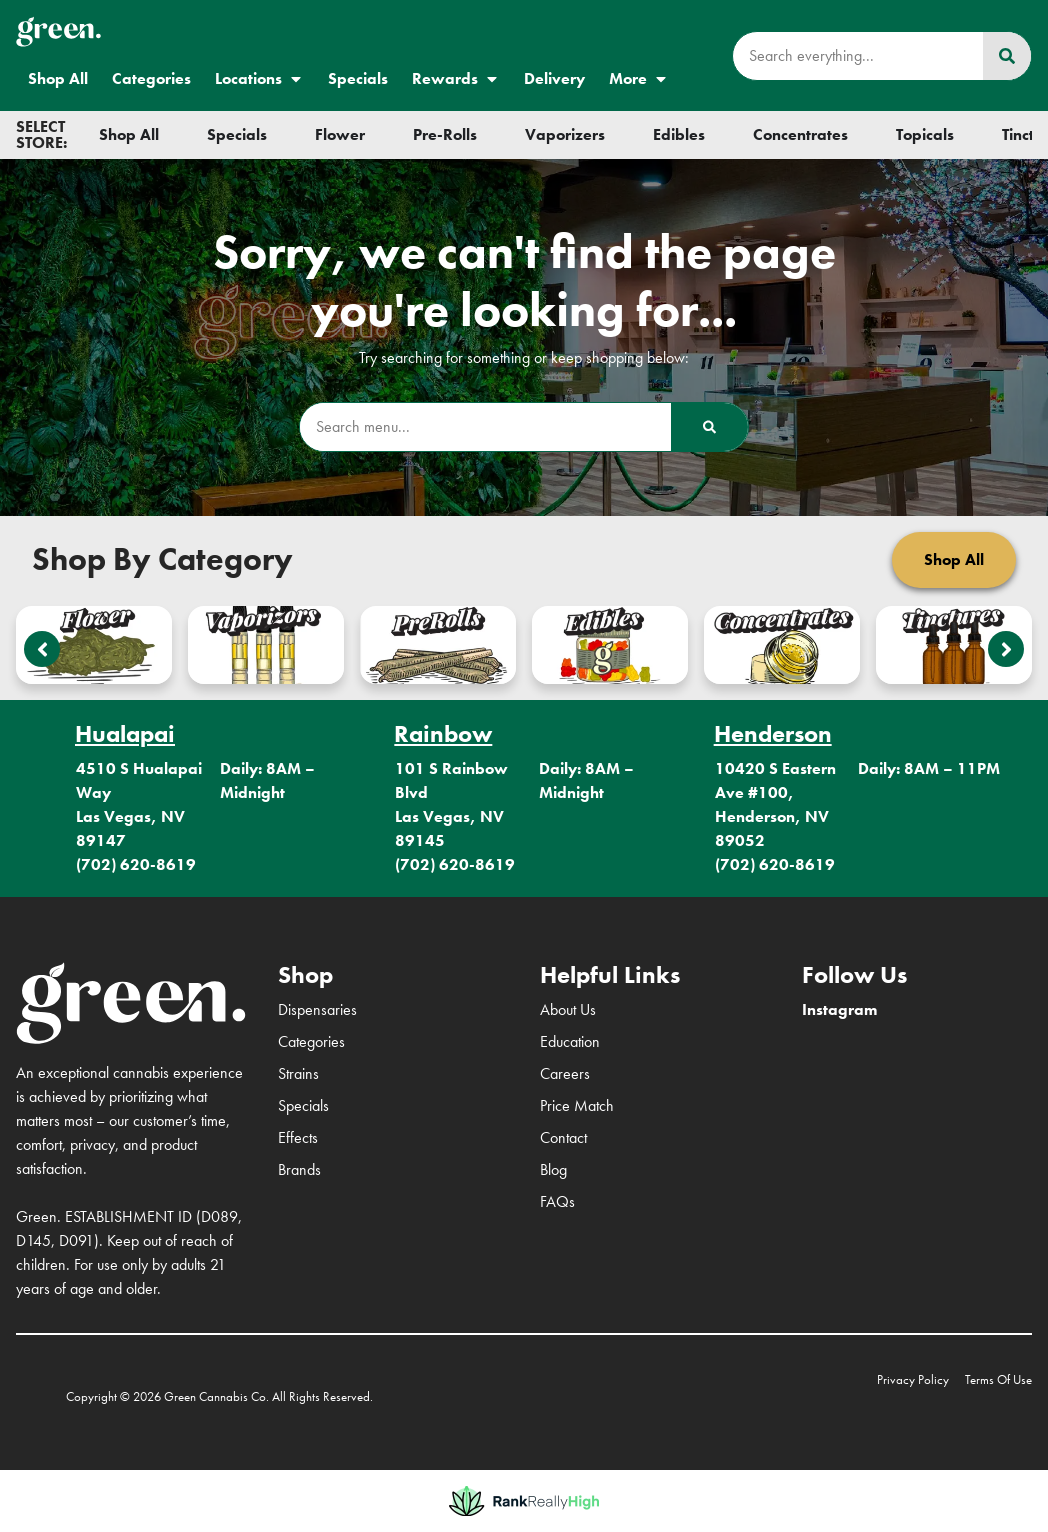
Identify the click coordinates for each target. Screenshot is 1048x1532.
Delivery (554, 78)
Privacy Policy (913, 1379)
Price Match (577, 1105)
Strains (298, 1073)
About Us (568, 1009)
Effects (298, 1137)
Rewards (456, 79)
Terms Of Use (998, 1379)
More (639, 79)
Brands (299, 1169)
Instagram (839, 1009)
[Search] (1007, 56)
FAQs (557, 1201)
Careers (565, 1073)
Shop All (58, 78)
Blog (553, 1169)
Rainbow (443, 733)
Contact (563, 1137)
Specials (358, 78)
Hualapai (125, 733)
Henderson (773, 733)
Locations (259, 79)
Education (570, 1041)
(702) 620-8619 (136, 864)
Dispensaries (317, 1009)
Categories (151, 78)
